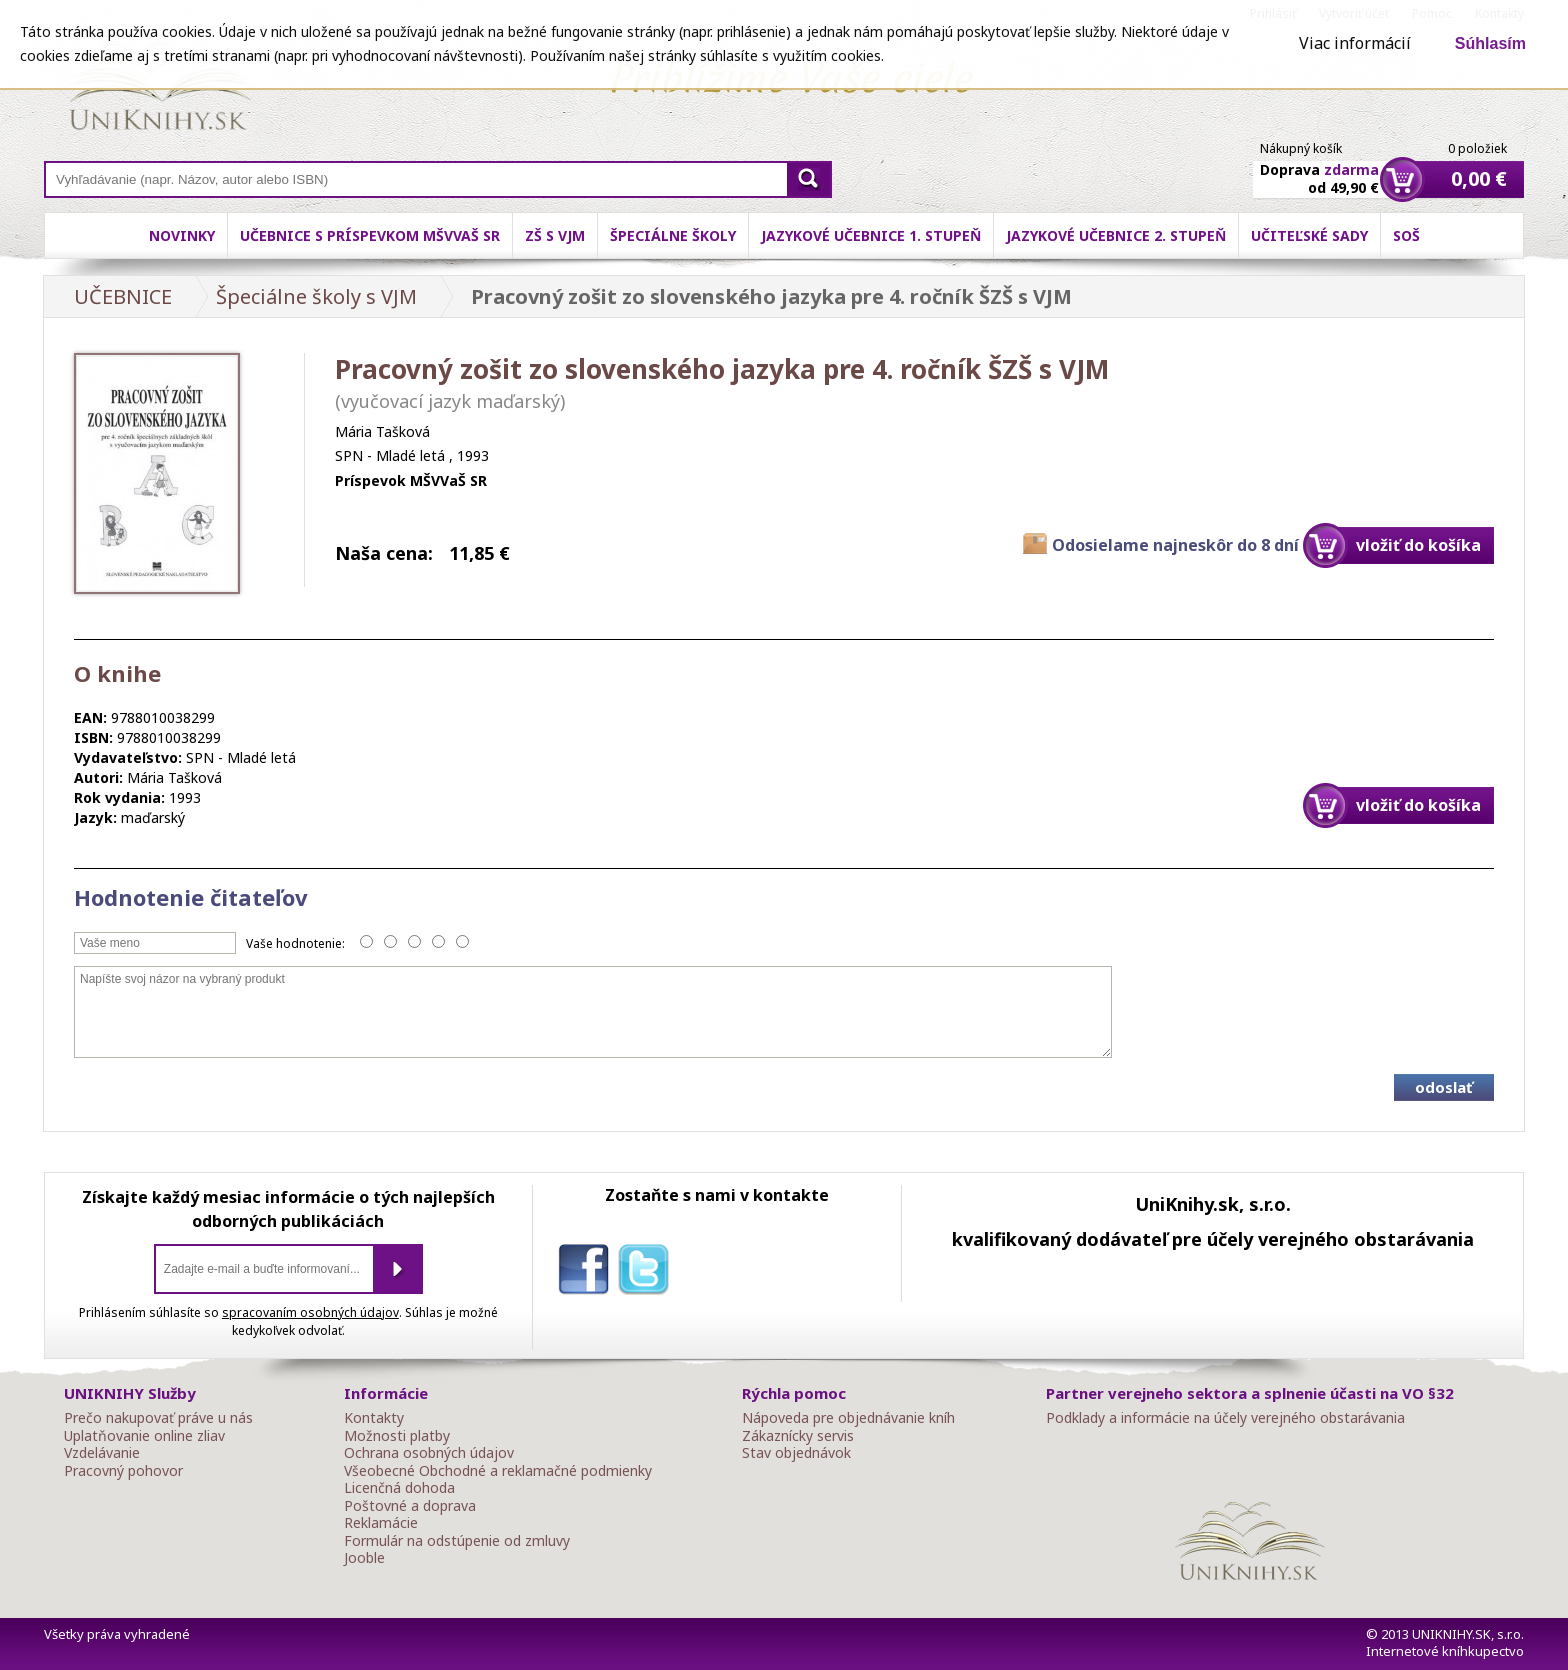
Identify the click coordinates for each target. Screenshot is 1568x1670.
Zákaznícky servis (798, 1436)
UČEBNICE (123, 296)
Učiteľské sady (1309, 235)
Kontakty (374, 1418)
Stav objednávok (796, 1453)
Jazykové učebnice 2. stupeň (1116, 235)
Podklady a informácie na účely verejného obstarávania (1225, 1418)
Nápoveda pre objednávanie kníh (848, 1418)
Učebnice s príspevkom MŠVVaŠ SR (370, 235)
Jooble (364, 1558)
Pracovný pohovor (123, 1471)
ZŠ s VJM (555, 235)
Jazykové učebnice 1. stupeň (871, 235)
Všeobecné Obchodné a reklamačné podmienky (498, 1471)
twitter (648, 1273)
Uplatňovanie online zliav (144, 1436)
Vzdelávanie (102, 1453)
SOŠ (1406, 235)
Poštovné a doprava (410, 1506)
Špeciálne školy (673, 235)
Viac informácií (1355, 43)
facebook (588, 1273)
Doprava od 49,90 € (1319, 167)
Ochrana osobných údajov (429, 1453)
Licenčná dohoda (399, 1488)
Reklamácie (381, 1523)
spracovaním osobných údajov (310, 1312)
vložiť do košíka (1418, 545)
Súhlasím (1490, 43)
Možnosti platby (397, 1436)
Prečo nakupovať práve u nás (158, 1418)
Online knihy (159, 90)
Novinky (182, 235)
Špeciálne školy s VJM (316, 296)
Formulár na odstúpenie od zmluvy (457, 1541)
